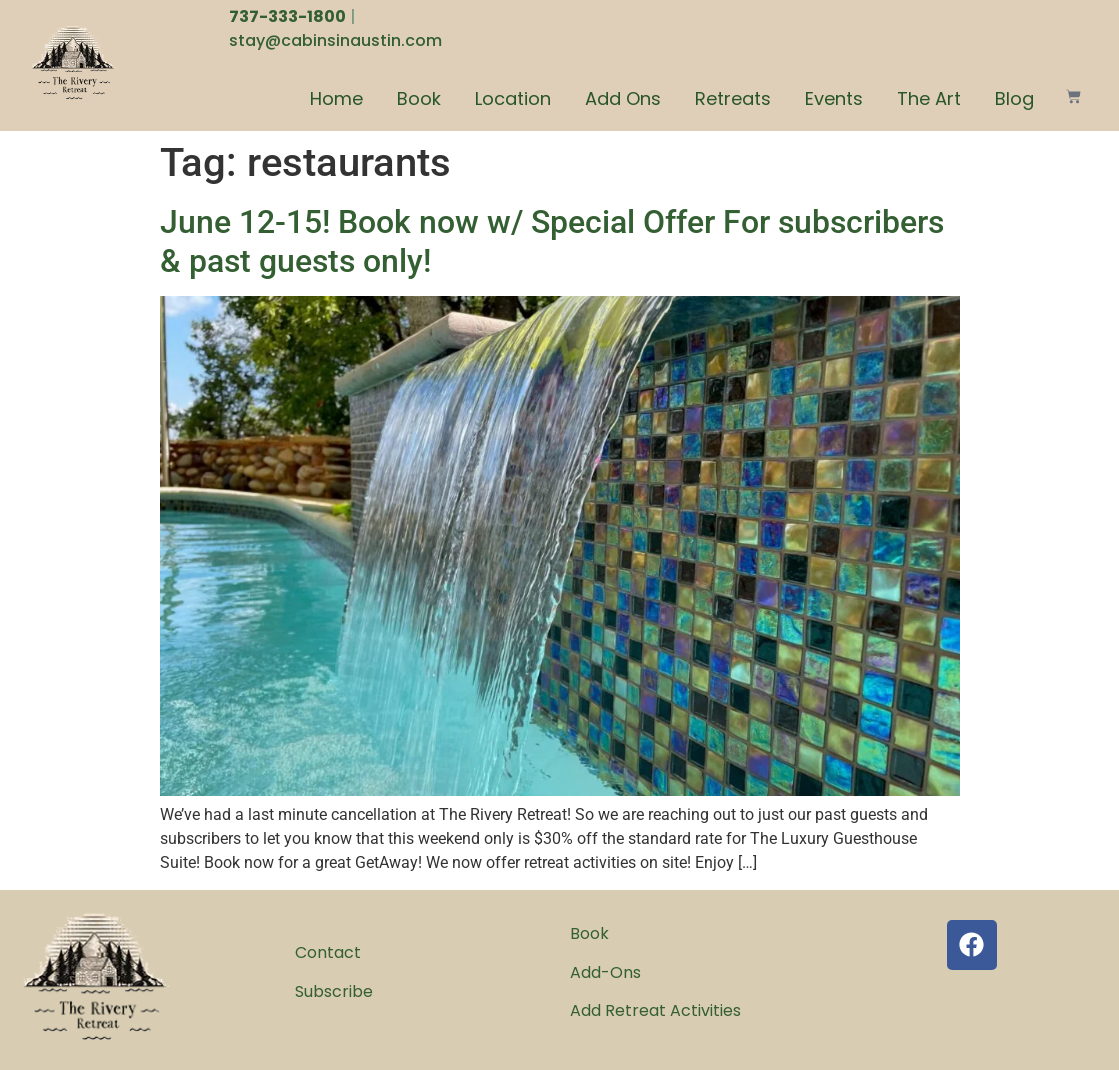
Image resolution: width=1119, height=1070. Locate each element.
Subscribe (334, 991)
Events (834, 99)
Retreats (733, 99)
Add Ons (623, 99)
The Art (929, 99)
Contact (328, 952)
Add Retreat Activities (655, 1010)
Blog (1014, 99)
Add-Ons (605, 972)
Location (513, 99)
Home (336, 99)
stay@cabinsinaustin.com (335, 40)
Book (419, 99)
